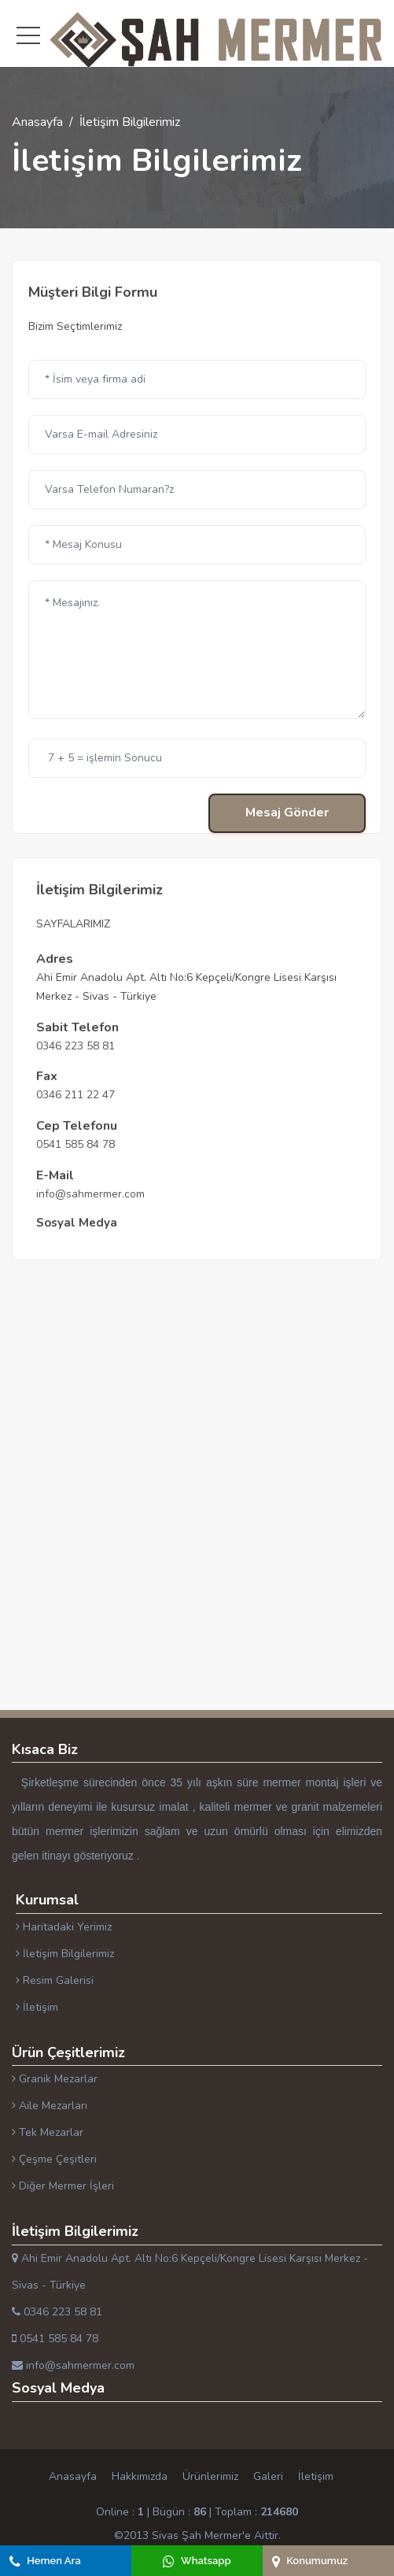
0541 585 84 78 (75, 1144)
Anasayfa (37, 122)
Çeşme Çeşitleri (54, 2159)
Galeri (268, 2476)
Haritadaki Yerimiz (64, 1926)
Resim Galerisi (55, 1980)
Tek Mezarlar (47, 2132)
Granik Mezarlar (55, 2078)
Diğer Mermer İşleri (63, 2185)
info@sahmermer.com (90, 1193)
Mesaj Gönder (287, 812)
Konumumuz (310, 2561)
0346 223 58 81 (75, 1045)
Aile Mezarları (49, 2105)
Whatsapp (196, 2561)
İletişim (37, 2007)
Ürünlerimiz (210, 2476)
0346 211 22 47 (75, 1094)
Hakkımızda (140, 2476)
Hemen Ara (45, 2561)
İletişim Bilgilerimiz (65, 1953)
